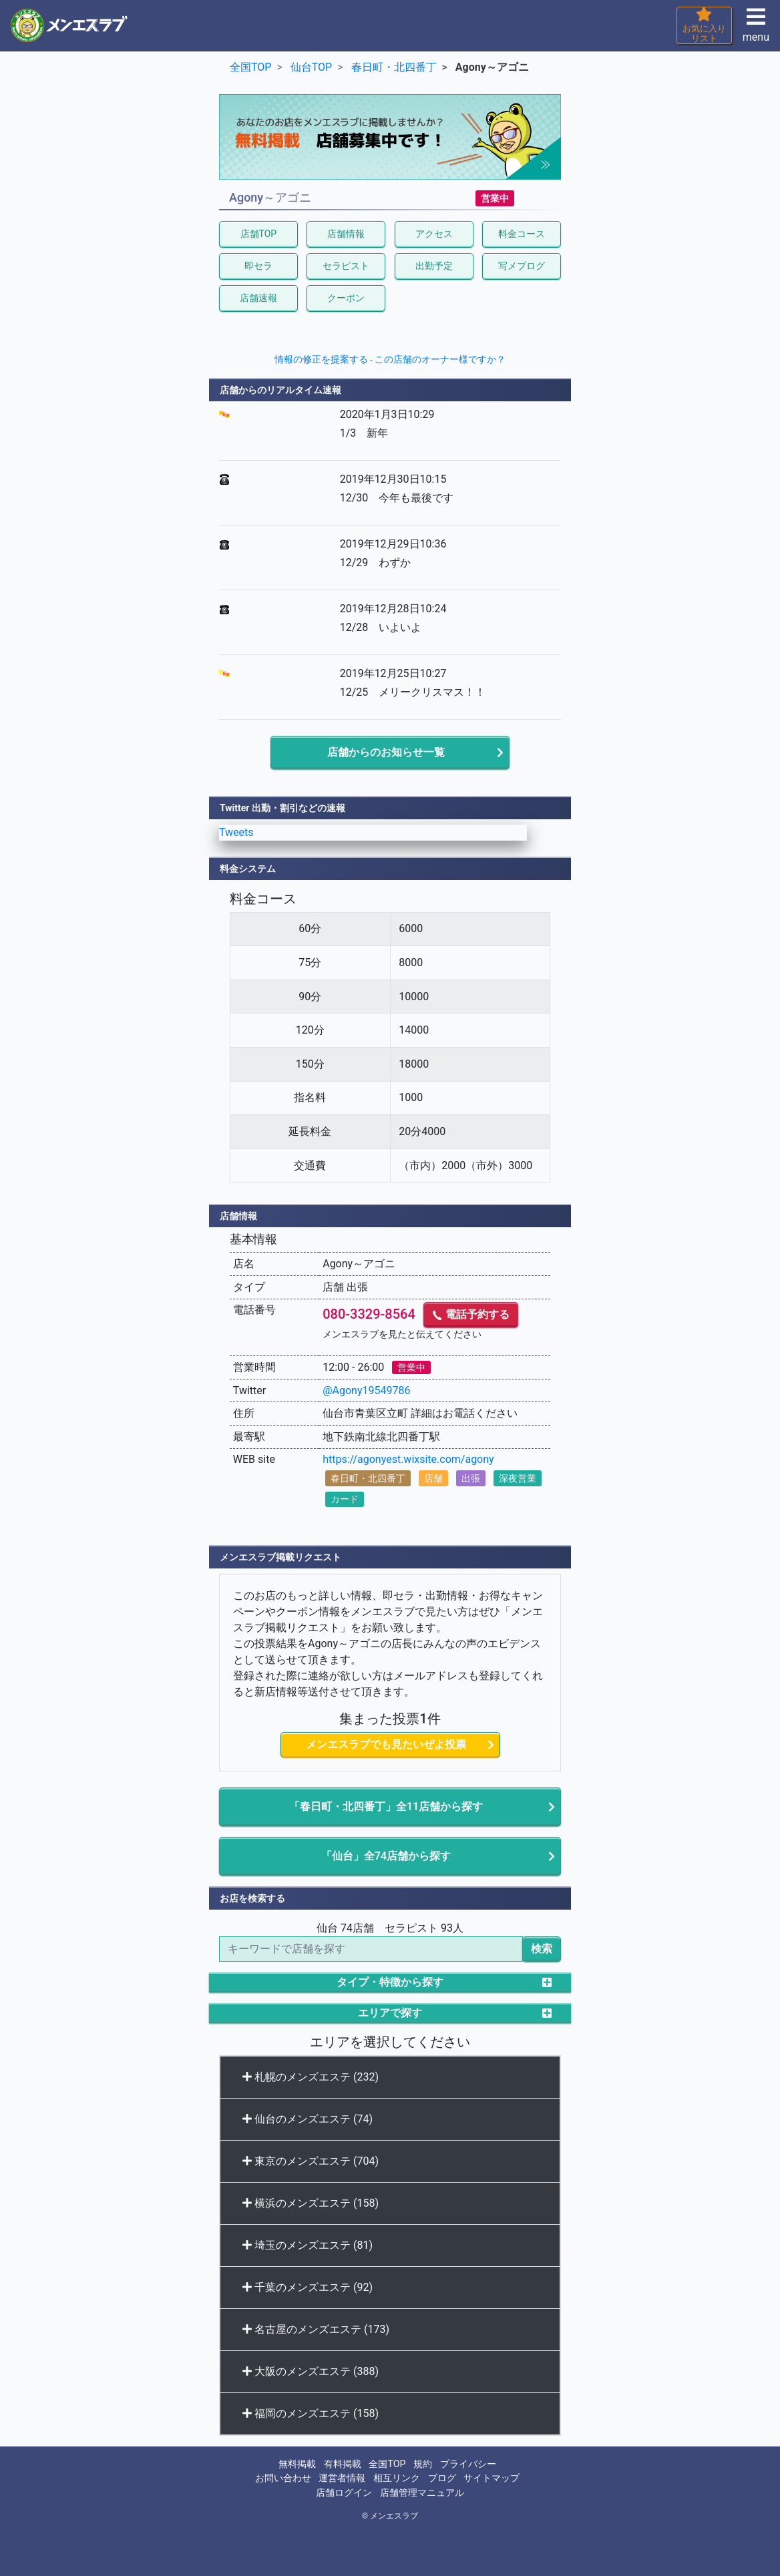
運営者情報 (342, 2478)
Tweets (236, 832)
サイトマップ (491, 2478)
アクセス (434, 233)
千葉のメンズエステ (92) (307, 2287)
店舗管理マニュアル (422, 2493)
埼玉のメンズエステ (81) (307, 2245)
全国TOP (387, 2464)
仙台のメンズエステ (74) (307, 2119)
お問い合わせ (283, 2478)
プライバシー (468, 2464)
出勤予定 (434, 265)
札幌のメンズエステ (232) (310, 2077)
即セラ (258, 265)
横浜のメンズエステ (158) (310, 2203)
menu (756, 29)
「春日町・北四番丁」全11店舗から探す (386, 1806)
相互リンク (396, 2478)
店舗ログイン (344, 2493)
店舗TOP (258, 233)
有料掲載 (342, 2464)
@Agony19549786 (366, 1390)
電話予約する (471, 1314)
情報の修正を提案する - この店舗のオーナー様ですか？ (390, 359)
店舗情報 (346, 233)
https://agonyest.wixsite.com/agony (408, 1459)
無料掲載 (297, 2464)
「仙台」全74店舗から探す (386, 1856)
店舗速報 (258, 297)
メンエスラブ (394, 2516)
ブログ (442, 2478)
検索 (541, 1948)
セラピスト (346, 265)
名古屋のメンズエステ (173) (315, 2329)
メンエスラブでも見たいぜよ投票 (386, 1744)
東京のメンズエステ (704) (310, 2161)
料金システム (248, 868)
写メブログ (521, 265)
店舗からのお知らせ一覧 (386, 752)
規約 (422, 2464)
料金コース (521, 233)
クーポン (346, 297)
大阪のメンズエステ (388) (310, 2371)
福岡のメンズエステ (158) (310, 2413)
